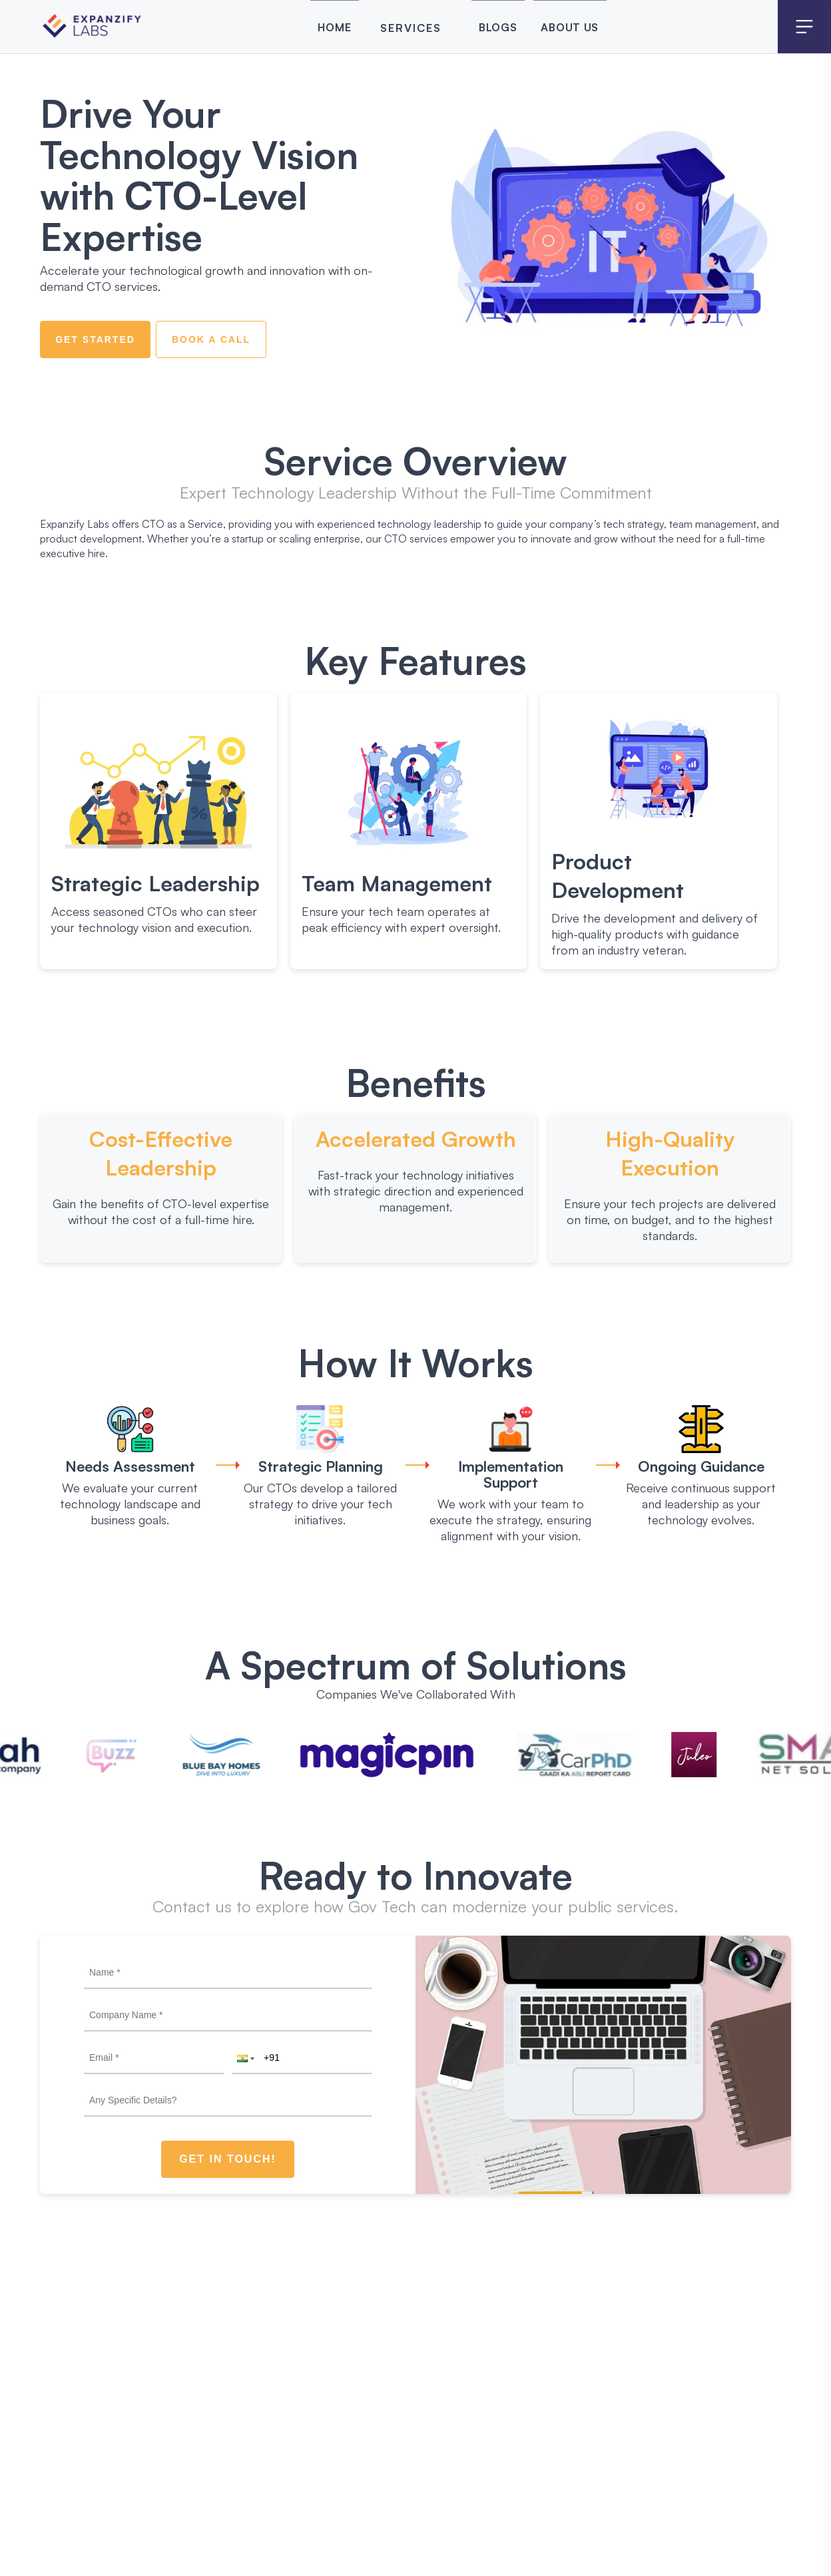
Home (306, 28)
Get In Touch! (227, 2159)
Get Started (95, 339)
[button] (244, 2058)
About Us (588, 28)
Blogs (492, 28)
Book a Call (211, 339)
